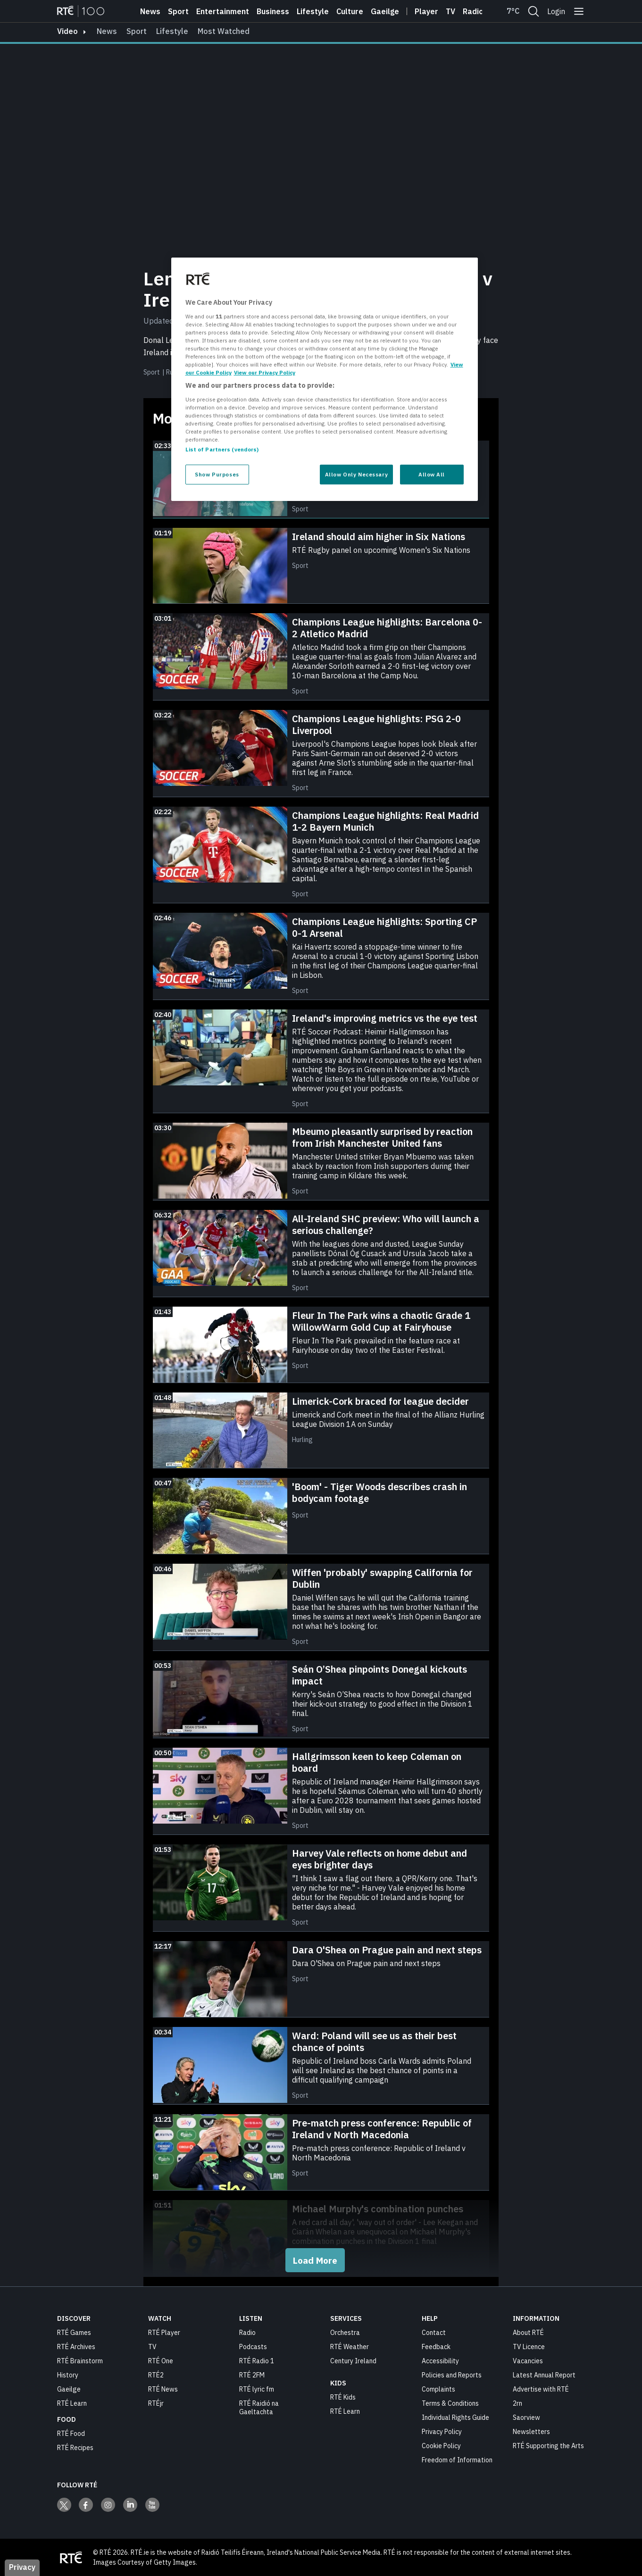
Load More (315, 2260)
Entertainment (222, 11)
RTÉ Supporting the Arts (548, 2445)
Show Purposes (217, 474)
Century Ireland (353, 2360)
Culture (349, 11)
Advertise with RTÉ (541, 2388)
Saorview (526, 2417)
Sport (178, 11)
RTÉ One (160, 2360)
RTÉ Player (164, 2332)
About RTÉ (528, 2332)
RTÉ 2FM (252, 2374)
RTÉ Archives (76, 2346)
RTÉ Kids (343, 2397)
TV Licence (529, 2346)
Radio (473, 11)
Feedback (436, 2346)
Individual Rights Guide (455, 2417)
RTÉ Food (71, 2433)
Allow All (431, 474)
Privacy (22, 2566)
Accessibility (440, 2360)
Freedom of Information (457, 2459)
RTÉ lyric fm (256, 2388)
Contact (434, 2332)
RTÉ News (163, 2388)
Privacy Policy (442, 2431)
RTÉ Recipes (75, 2447)
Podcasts (253, 2346)
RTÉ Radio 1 (256, 2360)
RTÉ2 (156, 2374)
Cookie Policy (441, 2445)
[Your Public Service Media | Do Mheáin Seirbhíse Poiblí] (71, 2557)
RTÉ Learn (72, 2403)
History (67, 2374)
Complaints (438, 2388)
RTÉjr (156, 2403)
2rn (517, 2403)
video (67, 31)
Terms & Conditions (450, 2403)
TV (152, 2346)
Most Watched (224, 31)
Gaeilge (385, 11)
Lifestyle (313, 11)
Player (426, 11)
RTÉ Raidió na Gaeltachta (259, 2407)
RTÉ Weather (349, 2346)
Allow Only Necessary (356, 474)
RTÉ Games (74, 2332)
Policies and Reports (452, 2374)
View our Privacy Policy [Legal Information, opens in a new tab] (264, 372)
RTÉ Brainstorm (80, 2360)
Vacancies (528, 2360)
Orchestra (345, 2332)
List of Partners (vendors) (222, 449)
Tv (450, 11)
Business (273, 11)
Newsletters (531, 2431)
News (150, 11)
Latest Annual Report (544, 2374)
